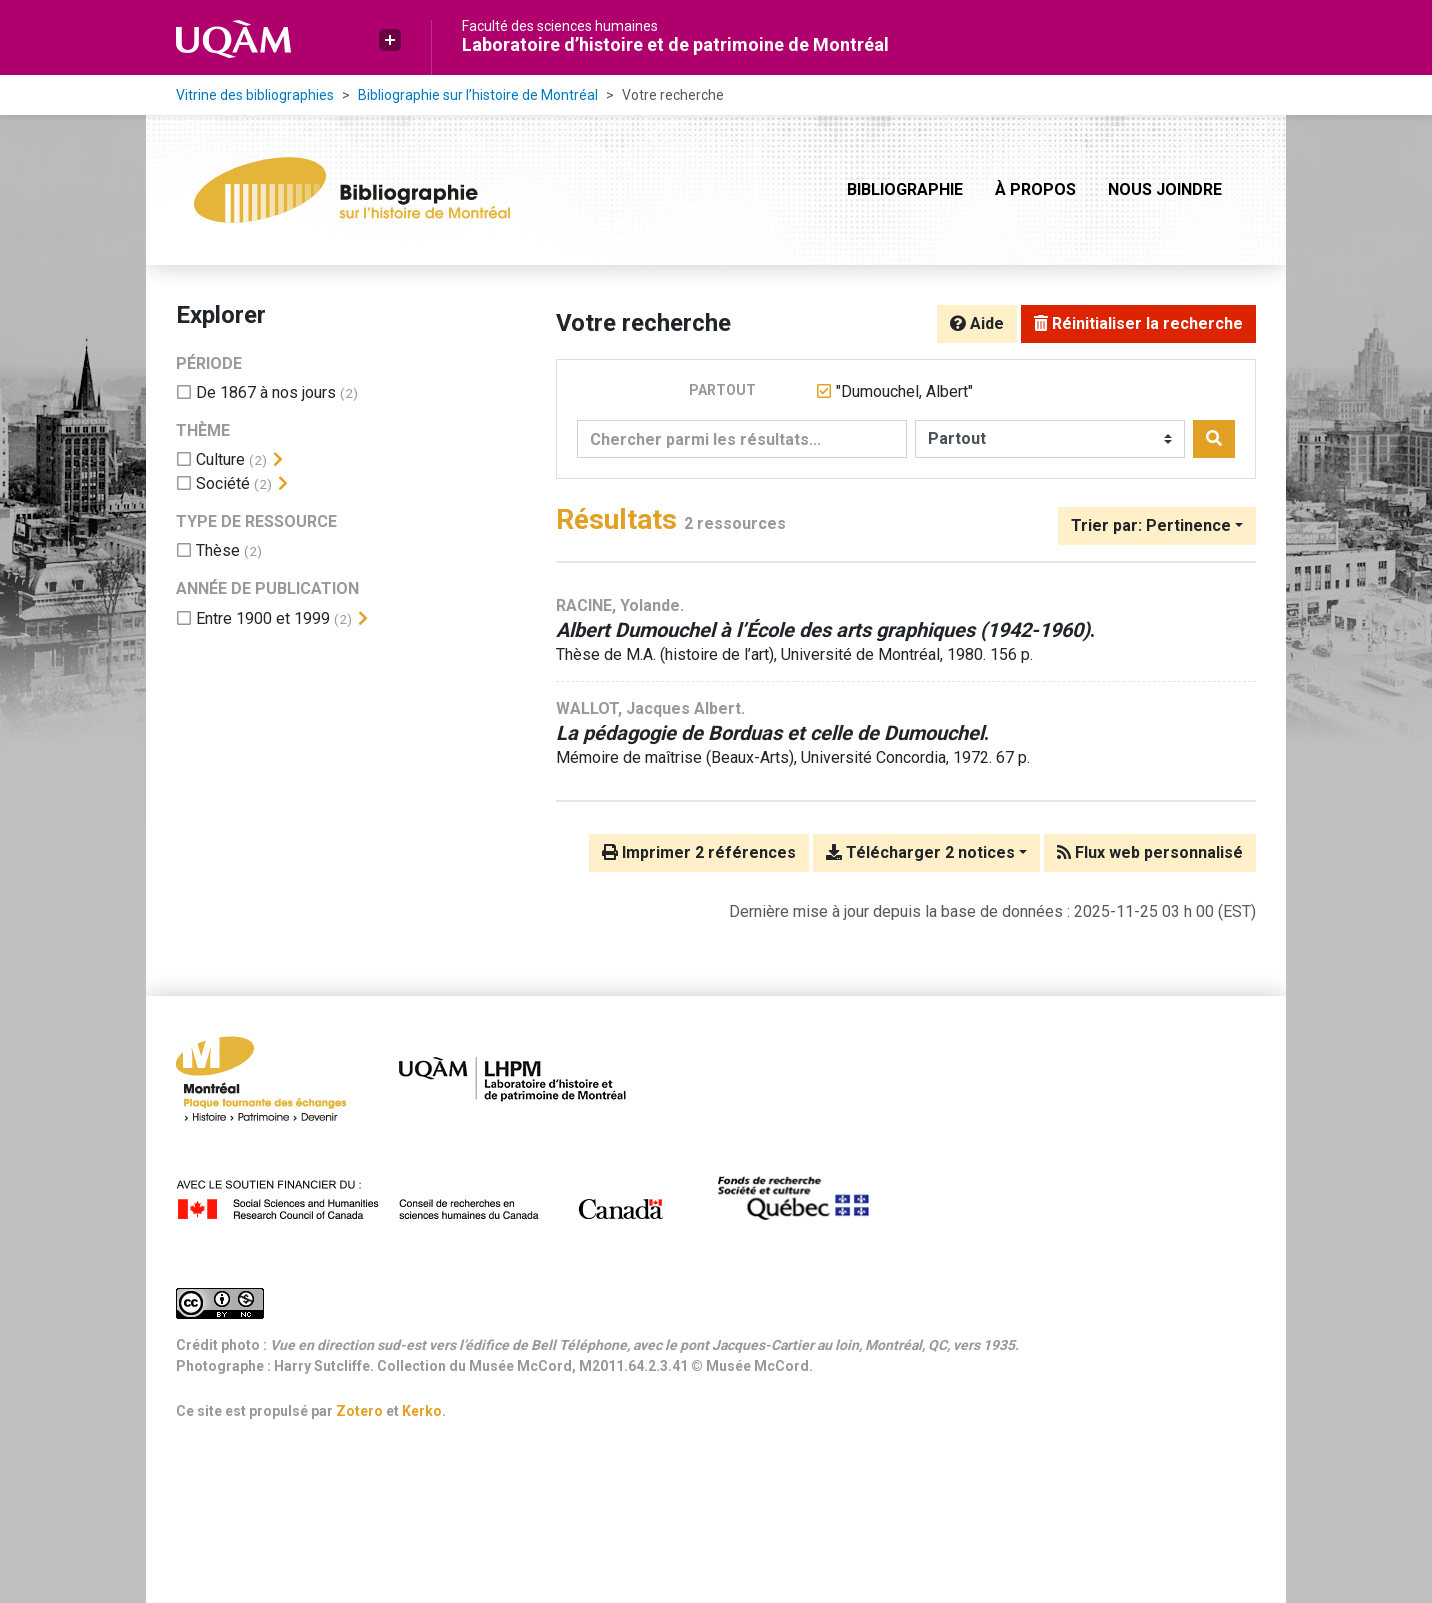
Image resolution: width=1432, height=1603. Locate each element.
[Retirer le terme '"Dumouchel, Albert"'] (904, 391)
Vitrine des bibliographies (255, 95)
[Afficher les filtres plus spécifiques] (278, 460)
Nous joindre (1165, 189)
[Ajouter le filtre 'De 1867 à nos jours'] (266, 392)
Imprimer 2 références (699, 852)
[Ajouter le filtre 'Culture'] (220, 459)
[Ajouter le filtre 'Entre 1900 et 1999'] (263, 618)
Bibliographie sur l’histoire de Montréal (478, 95)
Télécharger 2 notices (920, 852)
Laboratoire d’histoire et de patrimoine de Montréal (675, 44)
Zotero (359, 1411)
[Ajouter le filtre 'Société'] (223, 483)
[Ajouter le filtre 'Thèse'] (218, 550)
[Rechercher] (1214, 439)
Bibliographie (905, 189)
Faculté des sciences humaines (560, 26)
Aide (977, 323)
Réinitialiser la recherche (1138, 323)
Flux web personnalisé (1150, 852)
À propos (1035, 189)
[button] (390, 40)
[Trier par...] (1157, 526)
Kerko (422, 1411)
